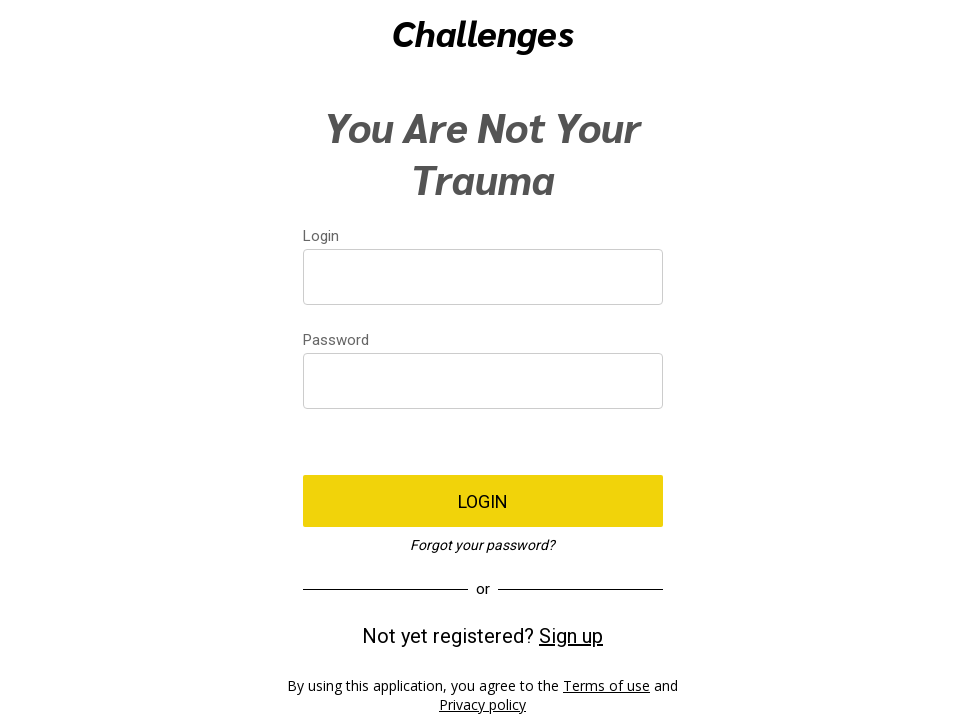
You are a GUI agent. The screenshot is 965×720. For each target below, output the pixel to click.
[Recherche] (881, 32)
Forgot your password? (482, 545)
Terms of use (606, 685)
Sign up (571, 636)
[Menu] (32, 32)
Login (321, 236)
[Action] (933, 32)
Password (336, 340)
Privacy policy (482, 704)
